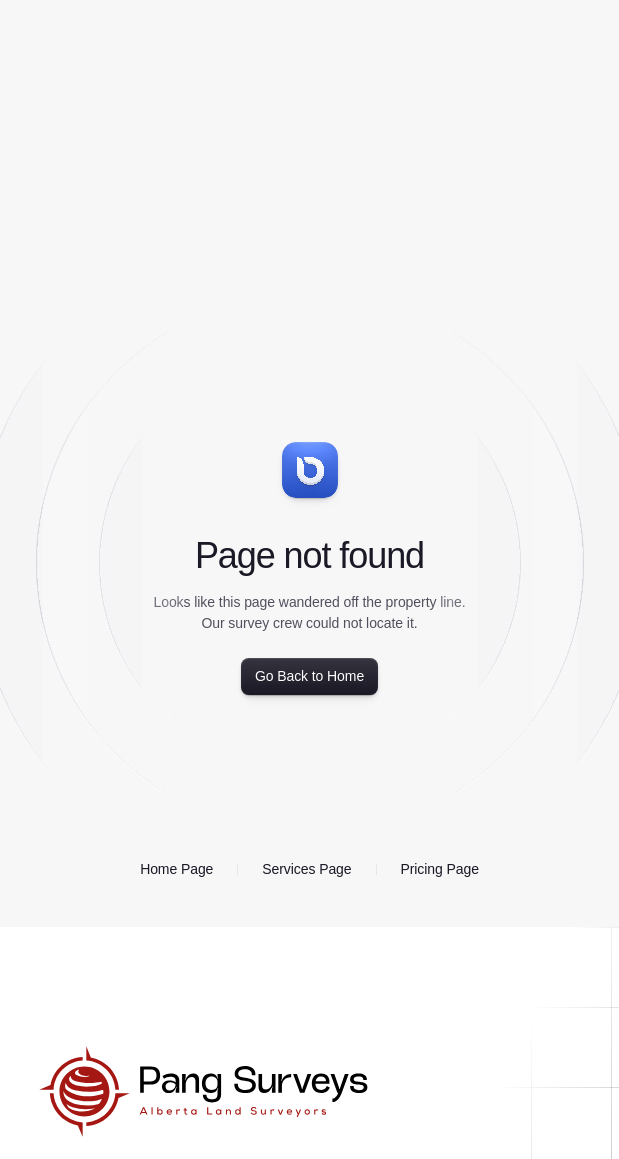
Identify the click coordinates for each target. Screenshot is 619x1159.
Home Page (176, 869)
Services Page (306, 869)
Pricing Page (440, 869)
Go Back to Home (309, 676)
